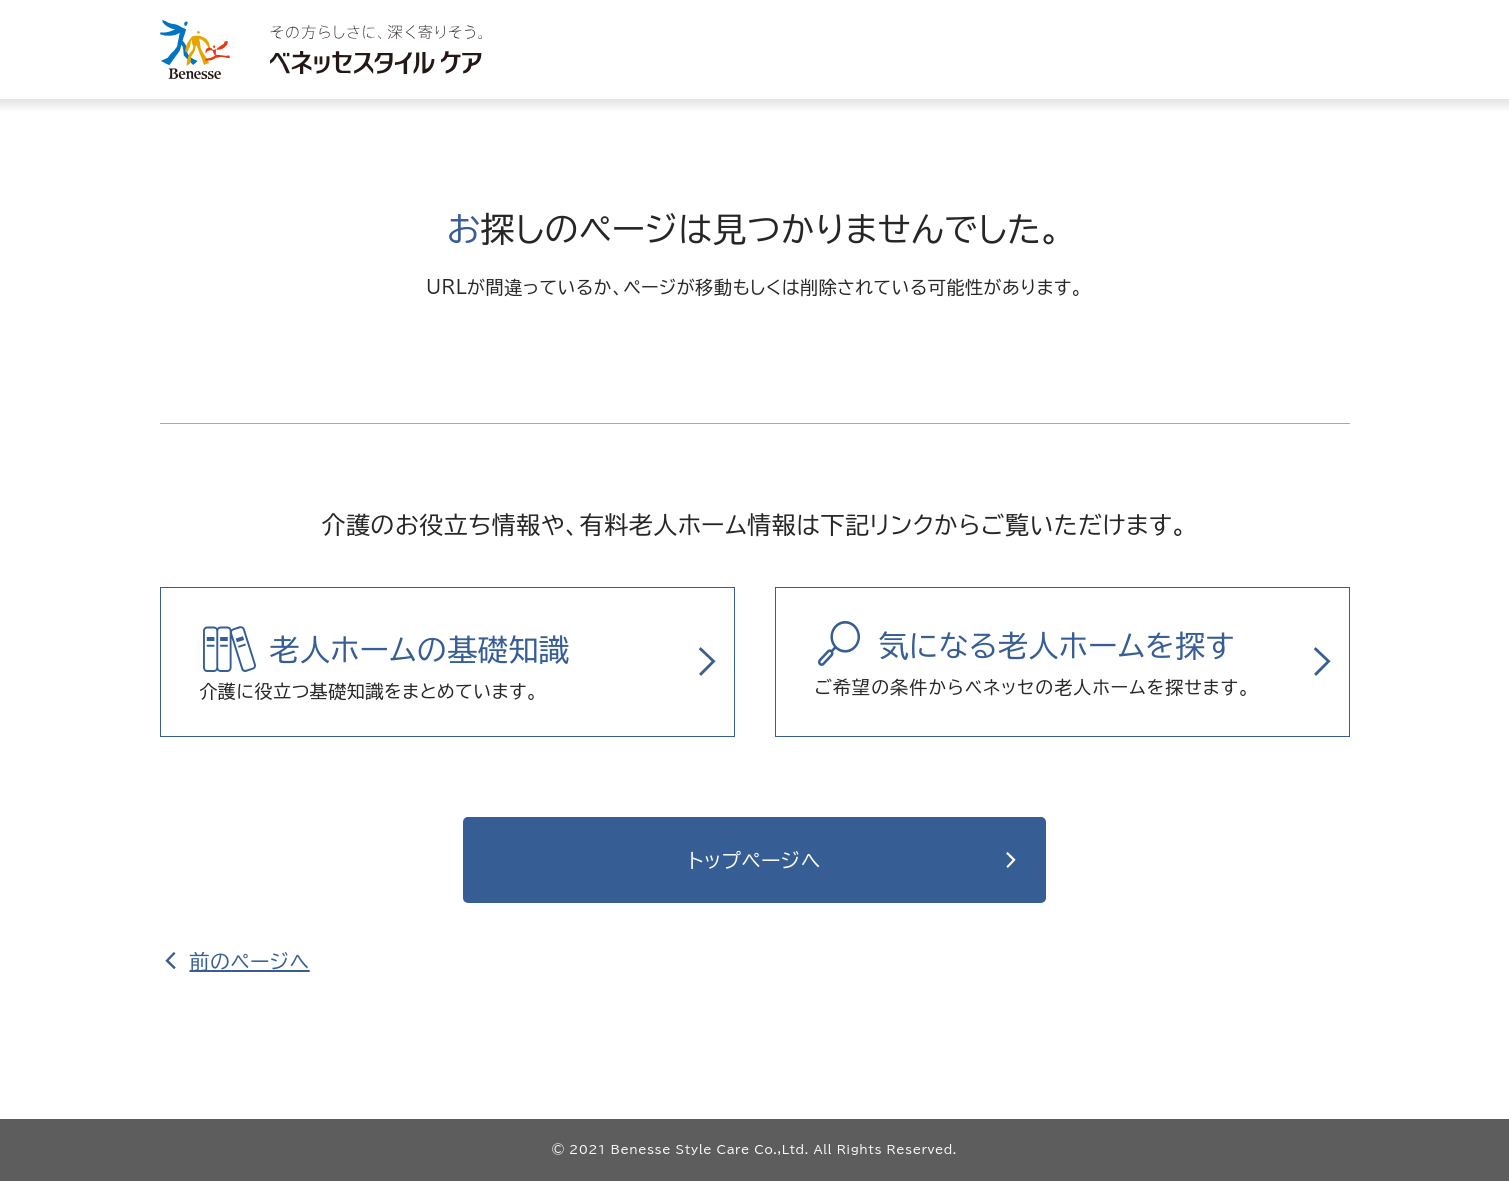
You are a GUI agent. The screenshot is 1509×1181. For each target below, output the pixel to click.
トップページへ (754, 860)
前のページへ (250, 961)
